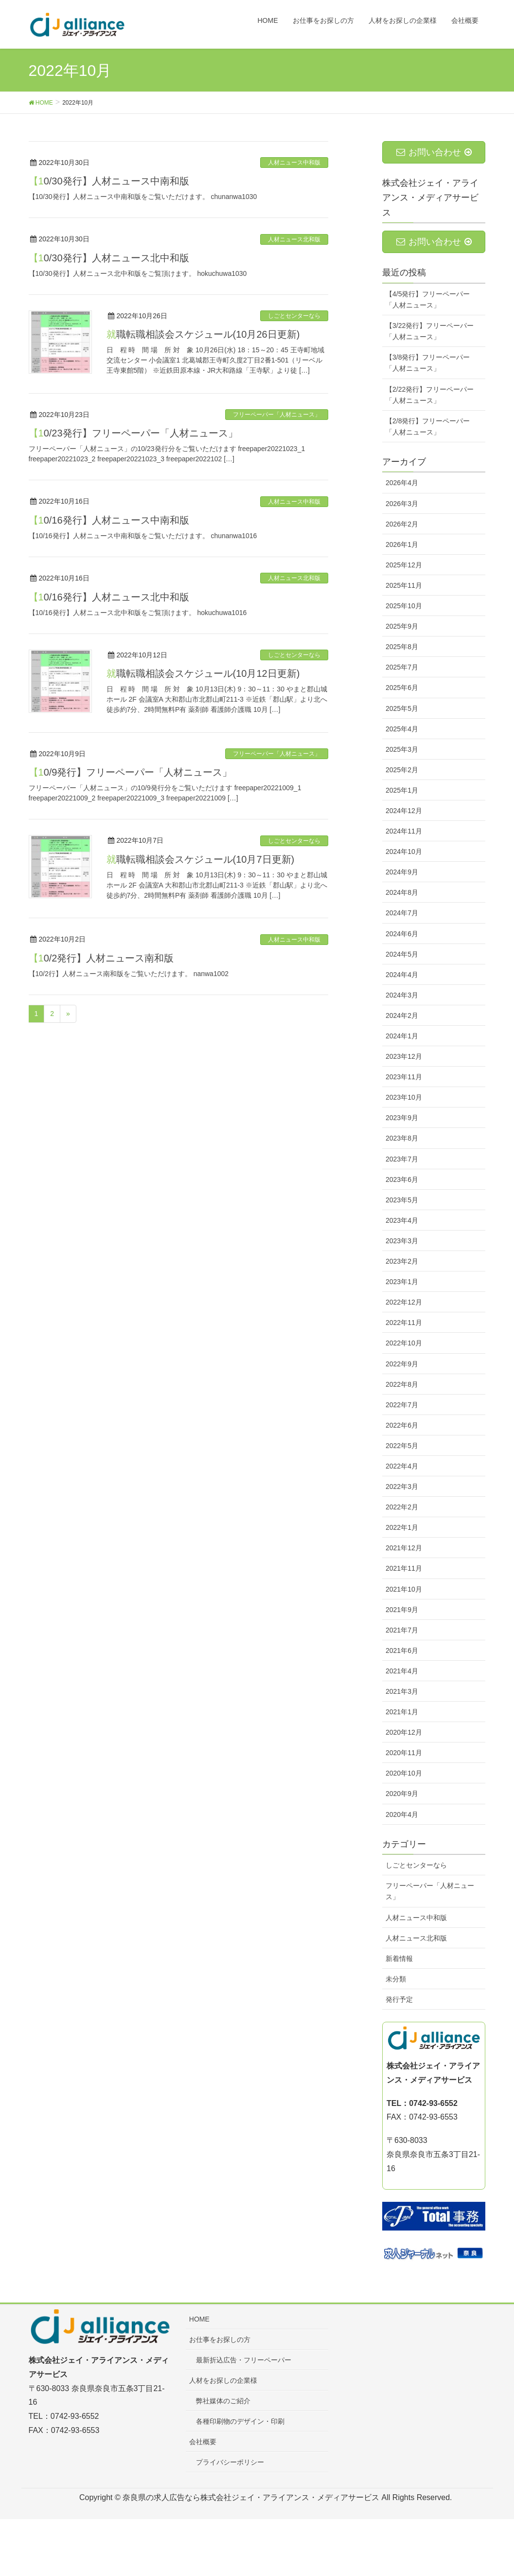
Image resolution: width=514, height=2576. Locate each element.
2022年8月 (402, 1384)
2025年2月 (402, 770)
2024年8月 (402, 892)
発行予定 (399, 1999)
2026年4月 (402, 483)
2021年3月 (402, 1691)
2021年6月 (402, 1650)
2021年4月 (402, 1671)
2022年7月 (402, 1405)
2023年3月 (402, 1241)
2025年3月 (402, 749)
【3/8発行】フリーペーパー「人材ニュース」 (428, 362)
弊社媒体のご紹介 (223, 2401)
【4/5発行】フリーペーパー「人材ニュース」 (428, 299)
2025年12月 (404, 565)
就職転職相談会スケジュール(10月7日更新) (200, 859)
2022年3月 (402, 1486)
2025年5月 (402, 708)
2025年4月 (402, 729)
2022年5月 (402, 1446)
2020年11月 (404, 1753)
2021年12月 (404, 1548)
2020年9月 (402, 1793)
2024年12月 (404, 811)
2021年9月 (402, 1610)
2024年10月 (404, 851)
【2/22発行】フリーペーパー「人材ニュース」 (430, 394)
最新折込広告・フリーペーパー (243, 2360)
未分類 (396, 1979)
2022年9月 (402, 1364)
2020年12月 (404, 1732)
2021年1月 (402, 1712)
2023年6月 (402, 1179)
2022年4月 (402, 1466)
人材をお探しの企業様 (223, 2380)
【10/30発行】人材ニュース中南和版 (109, 181)
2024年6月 (402, 934)
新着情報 (399, 1958)
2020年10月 (404, 1773)
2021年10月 (404, 1589)
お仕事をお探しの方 (219, 2339)
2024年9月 (402, 872)
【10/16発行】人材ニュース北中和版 (109, 597)
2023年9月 (402, 1118)
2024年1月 (402, 1036)
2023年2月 (402, 1261)
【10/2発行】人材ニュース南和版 (101, 958)
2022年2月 (402, 1507)
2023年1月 (402, 1282)
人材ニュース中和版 (294, 162)
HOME (199, 2319)
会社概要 (202, 2442)
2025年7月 (402, 667)
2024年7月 (402, 913)
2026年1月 (402, 544)
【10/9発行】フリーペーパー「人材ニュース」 (130, 772)
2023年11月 (404, 1077)
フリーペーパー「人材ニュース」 (276, 414)
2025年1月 (402, 790)
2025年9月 (402, 626)
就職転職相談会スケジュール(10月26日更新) (203, 334)
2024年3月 (402, 995)
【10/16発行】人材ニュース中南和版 (109, 520)
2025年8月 (402, 647)
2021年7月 (402, 1630)
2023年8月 (402, 1138)
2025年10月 (404, 606)
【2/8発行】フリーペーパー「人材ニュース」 (428, 426)
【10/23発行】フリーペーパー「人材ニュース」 (133, 433)
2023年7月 (402, 1159)
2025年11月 (404, 585)
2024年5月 (402, 954)
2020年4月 (402, 1814)
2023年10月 (404, 1097)
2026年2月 (402, 524)
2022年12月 (404, 1302)
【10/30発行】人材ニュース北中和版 (109, 258)
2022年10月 (404, 1343)
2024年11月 (404, 831)
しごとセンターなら (294, 315)
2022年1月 (402, 1527)
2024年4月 (402, 975)
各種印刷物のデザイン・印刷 (240, 2421)
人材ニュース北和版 (294, 239)
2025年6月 (402, 687)
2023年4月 (402, 1220)
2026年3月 (402, 504)
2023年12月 (404, 1056)
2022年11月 (404, 1322)
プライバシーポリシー (230, 2462)
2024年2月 (402, 1015)
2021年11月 (404, 1568)
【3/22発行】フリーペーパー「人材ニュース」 (430, 331)
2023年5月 (402, 1200)
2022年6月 (402, 1425)
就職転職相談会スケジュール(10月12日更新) (203, 673)
